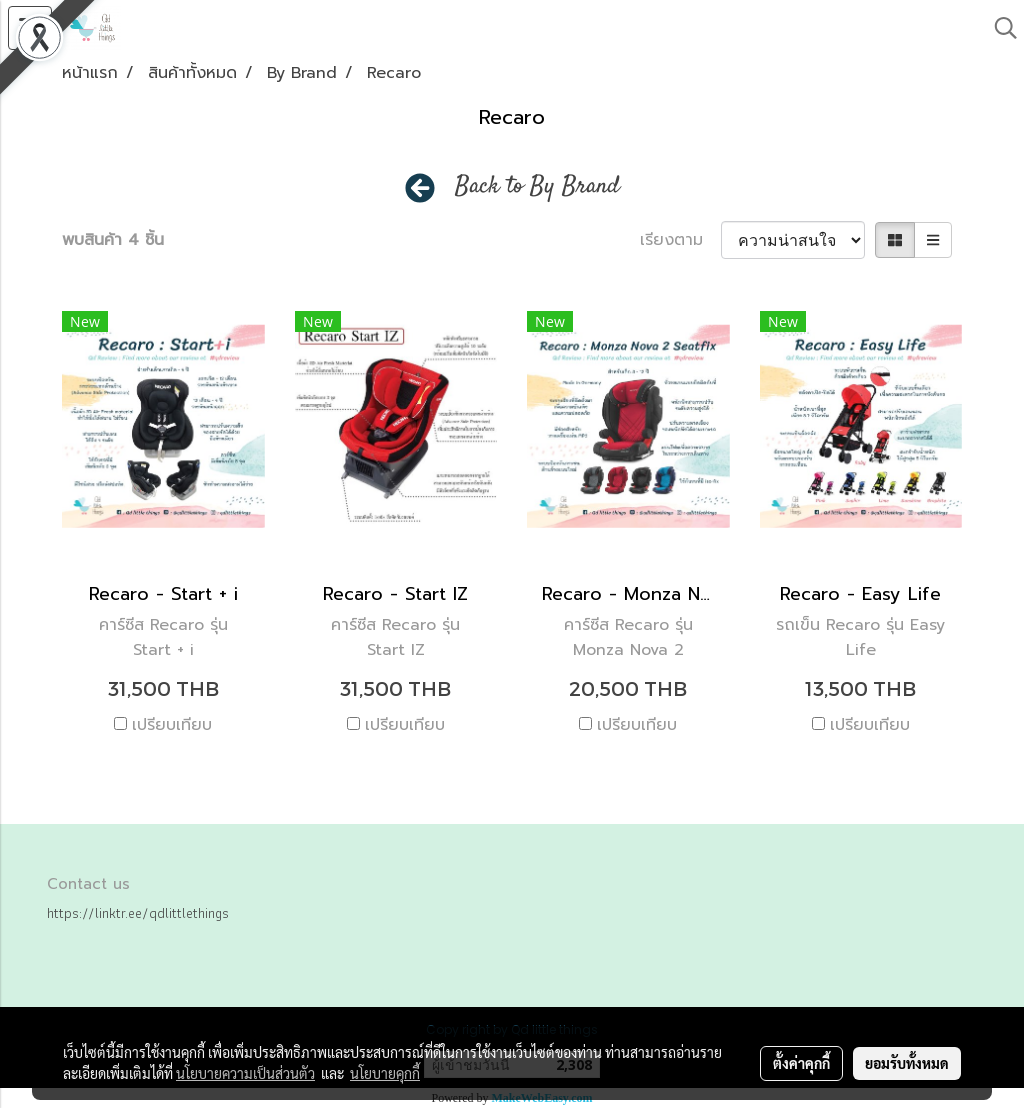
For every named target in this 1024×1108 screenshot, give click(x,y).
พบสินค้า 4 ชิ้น (113, 240)
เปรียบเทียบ (172, 725)
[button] (999, 28)
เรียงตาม (680, 240)
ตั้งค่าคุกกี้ (801, 1063)
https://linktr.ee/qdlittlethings (138, 913)
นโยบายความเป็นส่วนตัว (245, 1073)
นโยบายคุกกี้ (385, 1073)
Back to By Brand (537, 187)
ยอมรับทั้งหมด (907, 1063)
